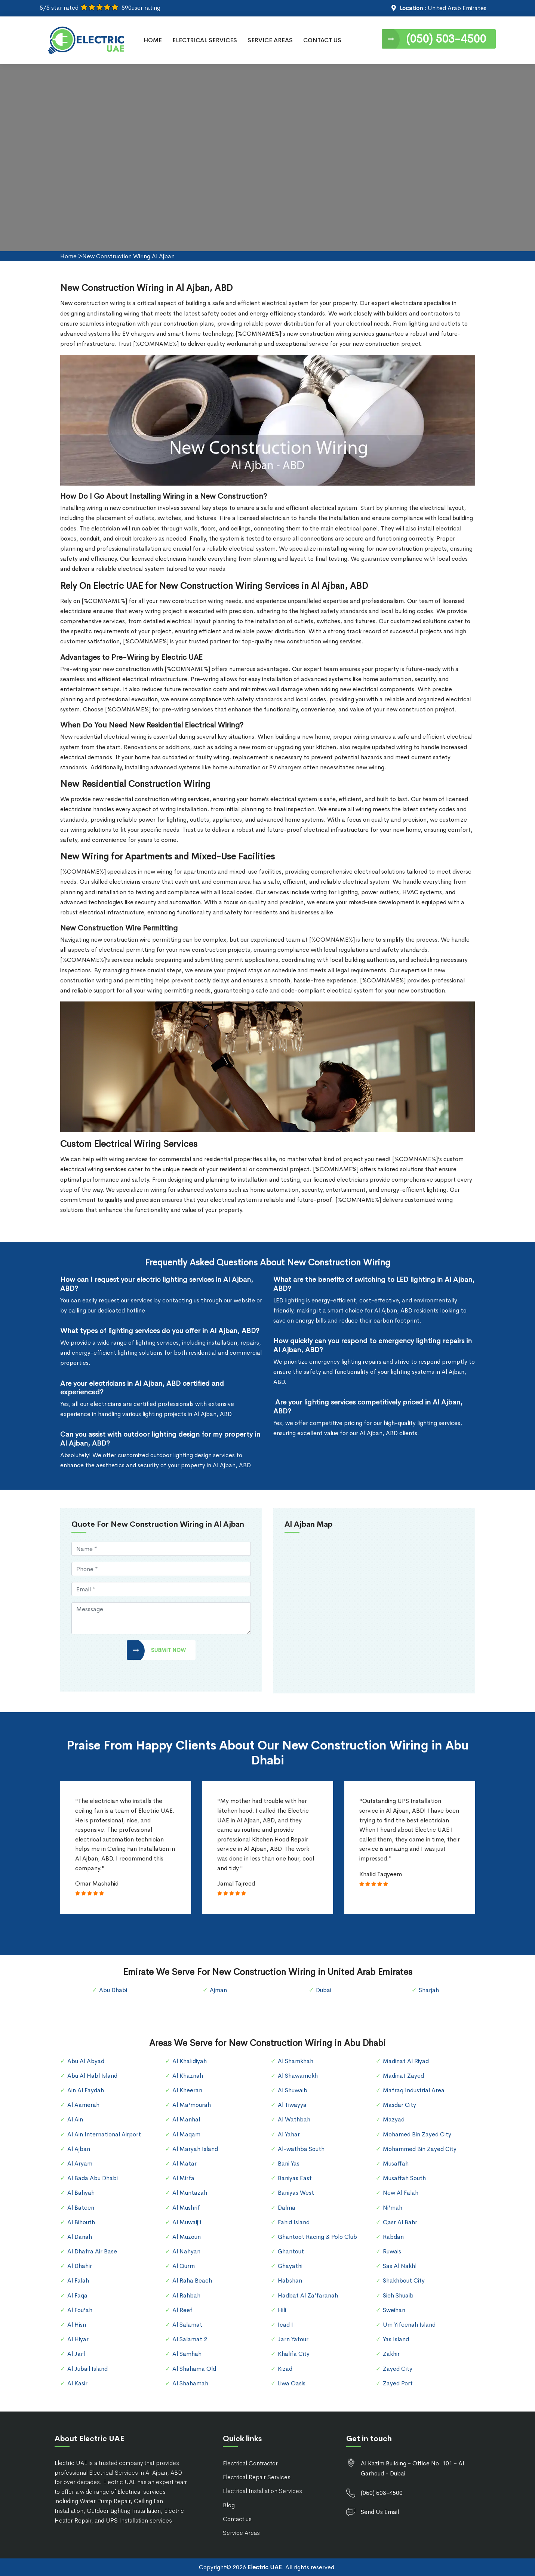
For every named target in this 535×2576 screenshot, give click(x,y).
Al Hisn (76, 2325)
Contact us (237, 2519)
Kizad (285, 2369)
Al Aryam (79, 2163)
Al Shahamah (190, 2383)
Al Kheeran (187, 2090)
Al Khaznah (187, 2076)
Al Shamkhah (295, 2061)
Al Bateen (80, 2208)
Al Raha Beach (192, 2280)
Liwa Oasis (291, 2383)
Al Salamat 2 (189, 2339)
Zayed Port (398, 2383)
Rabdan (393, 2237)
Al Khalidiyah (189, 2061)
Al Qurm (183, 2266)
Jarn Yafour (293, 2339)
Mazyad (394, 2119)
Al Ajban (78, 2149)
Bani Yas (288, 2163)
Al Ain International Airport (104, 2134)
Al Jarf (76, 2354)
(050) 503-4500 (446, 39)
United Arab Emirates (457, 8)
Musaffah (396, 2163)
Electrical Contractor (250, 2463)
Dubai (323, 1990)
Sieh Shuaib (398, 2295)
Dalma (286, 2208)
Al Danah (79, 2237)
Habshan (290, 2280)
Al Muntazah (189, 2193)
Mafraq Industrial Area (414, 2090)
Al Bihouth (81, 2222)
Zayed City (397, 2369)
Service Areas (270, 40)
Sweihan (394, 2310)
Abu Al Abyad (85, 2061)
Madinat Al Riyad (406, 2061)
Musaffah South (404, 2178)
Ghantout (291, 2251)
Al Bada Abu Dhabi (92, 2178)
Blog (229, 2505)
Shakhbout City (404, 2280)
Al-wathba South (301, 2149)
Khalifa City (294, 2354)
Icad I (285, 2325)
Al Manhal (186, 2119)
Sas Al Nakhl (399, 2266)
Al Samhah (187, 2354)
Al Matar (184, 2163)
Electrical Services (204, 40)
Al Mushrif (186, 2208)
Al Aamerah (83, 2105)
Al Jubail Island (87, 2369)
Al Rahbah (186, 2295)
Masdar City (399, 2105)
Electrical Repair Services (256, 2477)
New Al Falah (400, 2193)
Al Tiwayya (292, 2105)
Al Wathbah (294, 2119)
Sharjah (429, 1990)
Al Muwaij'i (186, 2222)
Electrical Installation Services (262, 2491)
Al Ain (75, 2119)
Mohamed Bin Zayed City (417, 2134)
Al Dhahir (79, 2266)
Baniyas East (295, 2178)
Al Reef (182, 2310)
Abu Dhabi (113, 1990)
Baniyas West (296, 2193)
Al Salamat (187, 2325)
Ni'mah (392, 2208)
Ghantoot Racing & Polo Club (317, 2237)
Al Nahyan (186, 2251)
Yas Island (396, 2339)
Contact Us (322, 40)
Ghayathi (290, 2266)
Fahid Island (294, 2222)
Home (153, 40)
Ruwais (392, 2251)
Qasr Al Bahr (400, 2222)
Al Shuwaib (292, 2090)
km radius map (374, 1612)
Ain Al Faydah (85, 2090)
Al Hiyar (78, 2339)
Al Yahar (289, 2134)
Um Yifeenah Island (409, 2325)
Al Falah (78, 2280)
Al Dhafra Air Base (92, 2251)
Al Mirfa (183, 2178)
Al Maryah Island (195, 2149)
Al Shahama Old (194, 2369)
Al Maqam (186, 2134)
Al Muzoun (186, 2237)
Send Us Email (380, 2512)
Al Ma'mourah (191, 2105)
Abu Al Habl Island (92, 2076)
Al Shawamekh (298, 2076)
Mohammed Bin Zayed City (419, 2149)
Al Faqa (77, 2295)
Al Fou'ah (79, 2310)
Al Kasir (77, 2383)
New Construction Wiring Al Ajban (128, 256)
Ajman (218, 1990)
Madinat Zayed (403, 2076)
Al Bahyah (81, 2193)
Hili (282, 2310)
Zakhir (391, 2354)
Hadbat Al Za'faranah (308, 2295)
